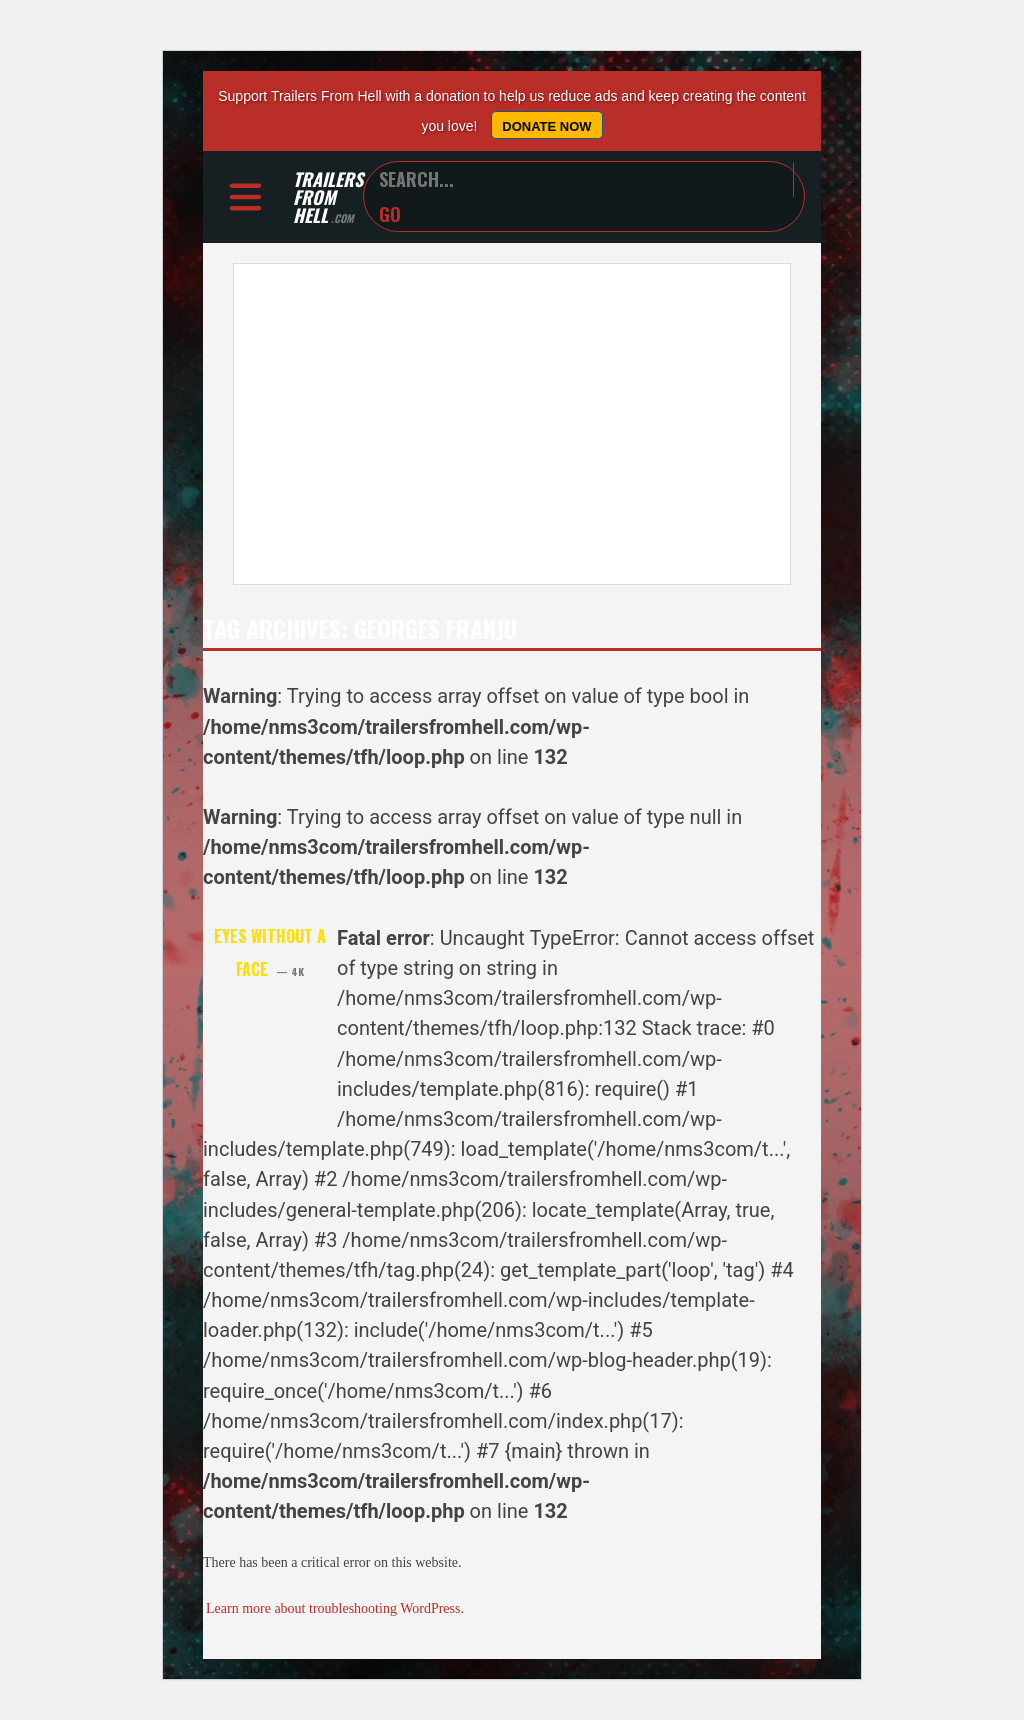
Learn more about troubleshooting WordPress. (335, 1608)
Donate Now (546, 126)
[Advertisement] (512, 424)
